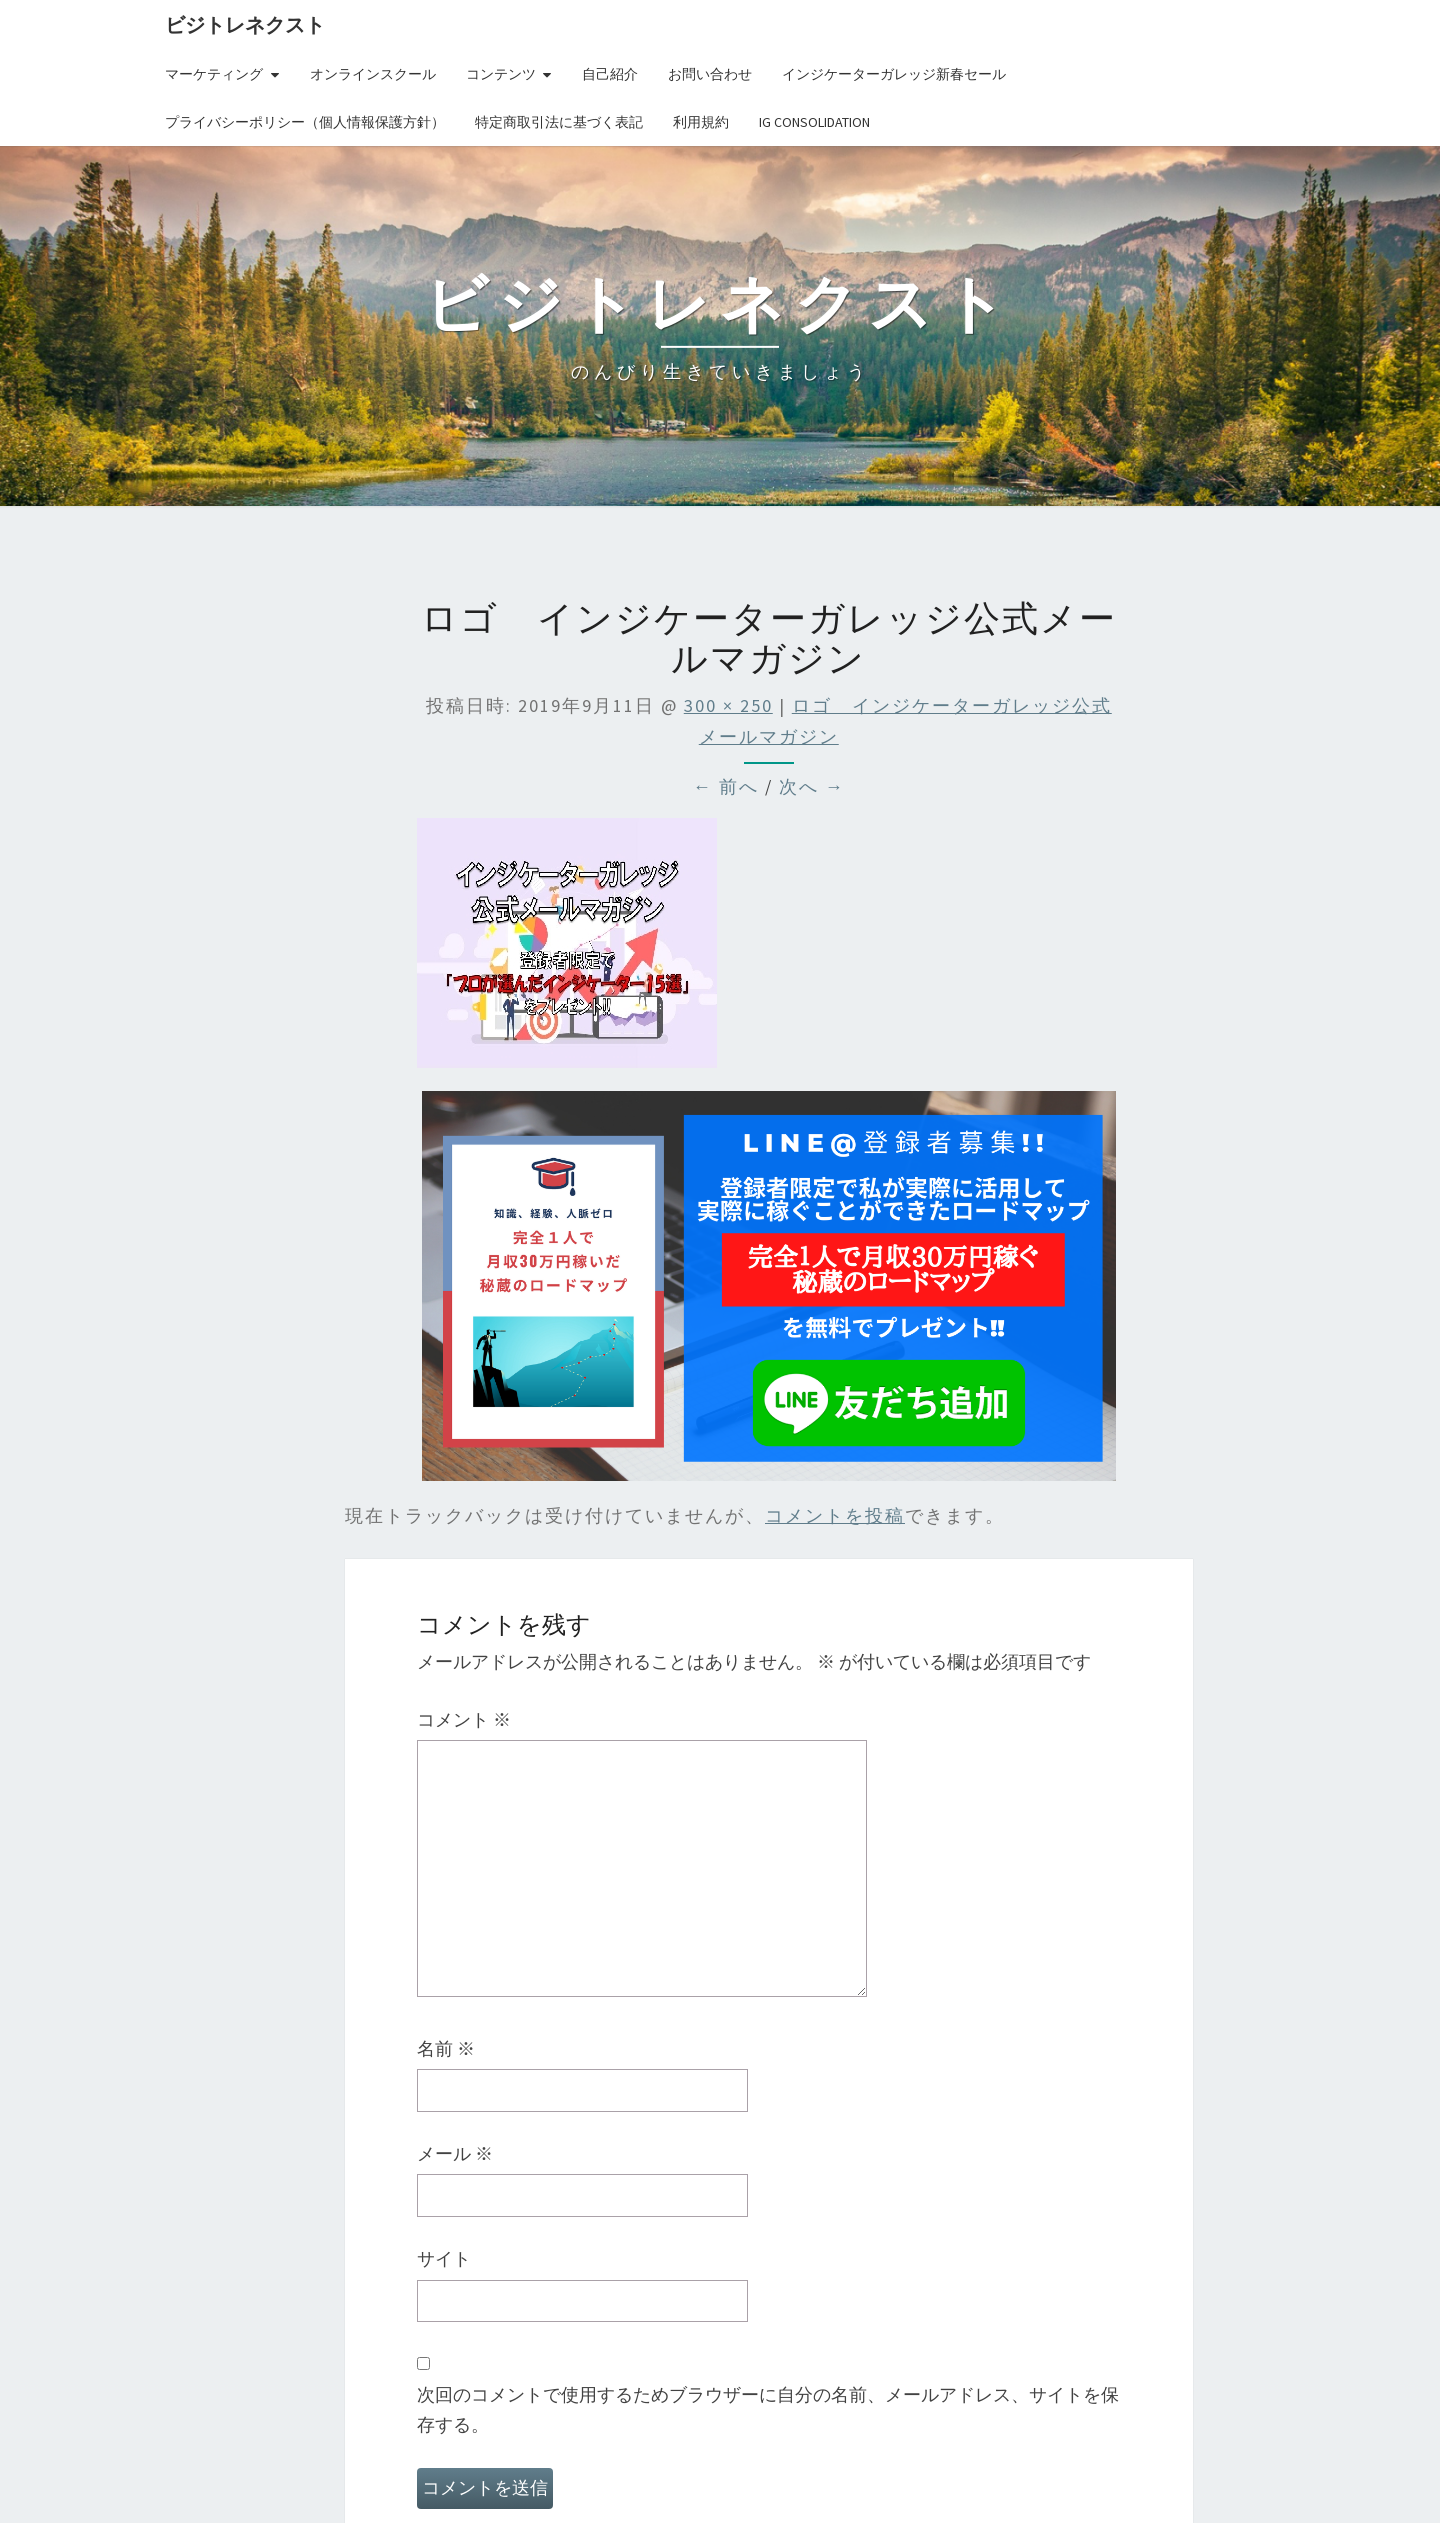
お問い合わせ (710, 74)
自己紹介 (610, 74)
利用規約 (701, 122)
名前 (446, 2048)
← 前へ (726, 786)
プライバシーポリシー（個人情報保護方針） (305, 122)
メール (455, 2153)
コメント (464, 1719)
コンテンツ (501, 74)
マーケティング (214, 74)
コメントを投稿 (835, 1515)
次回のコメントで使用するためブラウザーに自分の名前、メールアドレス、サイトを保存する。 (768, 2410)
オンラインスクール (373, 74)
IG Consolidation (814, 122)
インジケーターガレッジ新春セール (894, 74)
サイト (444, 2258)
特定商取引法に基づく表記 (559, 122)
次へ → (812, 786)
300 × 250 (728, 705)
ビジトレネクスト (245, 24)
